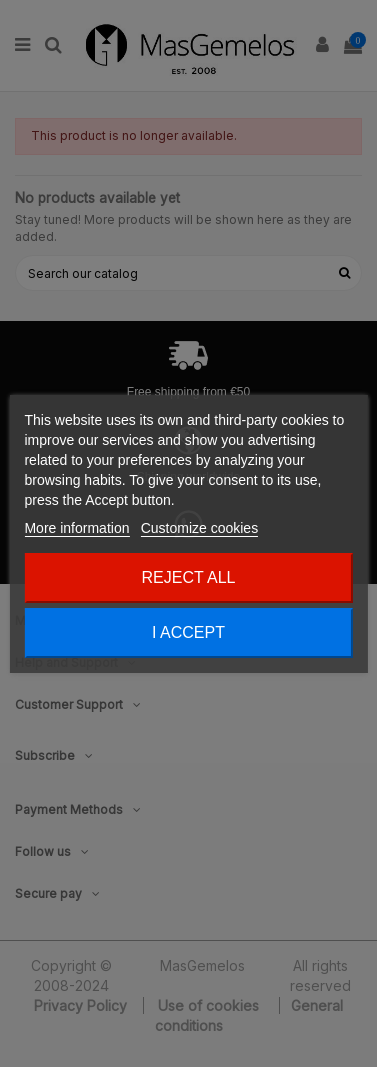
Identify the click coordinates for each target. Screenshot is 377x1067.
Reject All (189, 577)
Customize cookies (200, 528)
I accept (188, 632)
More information (76, 528)
